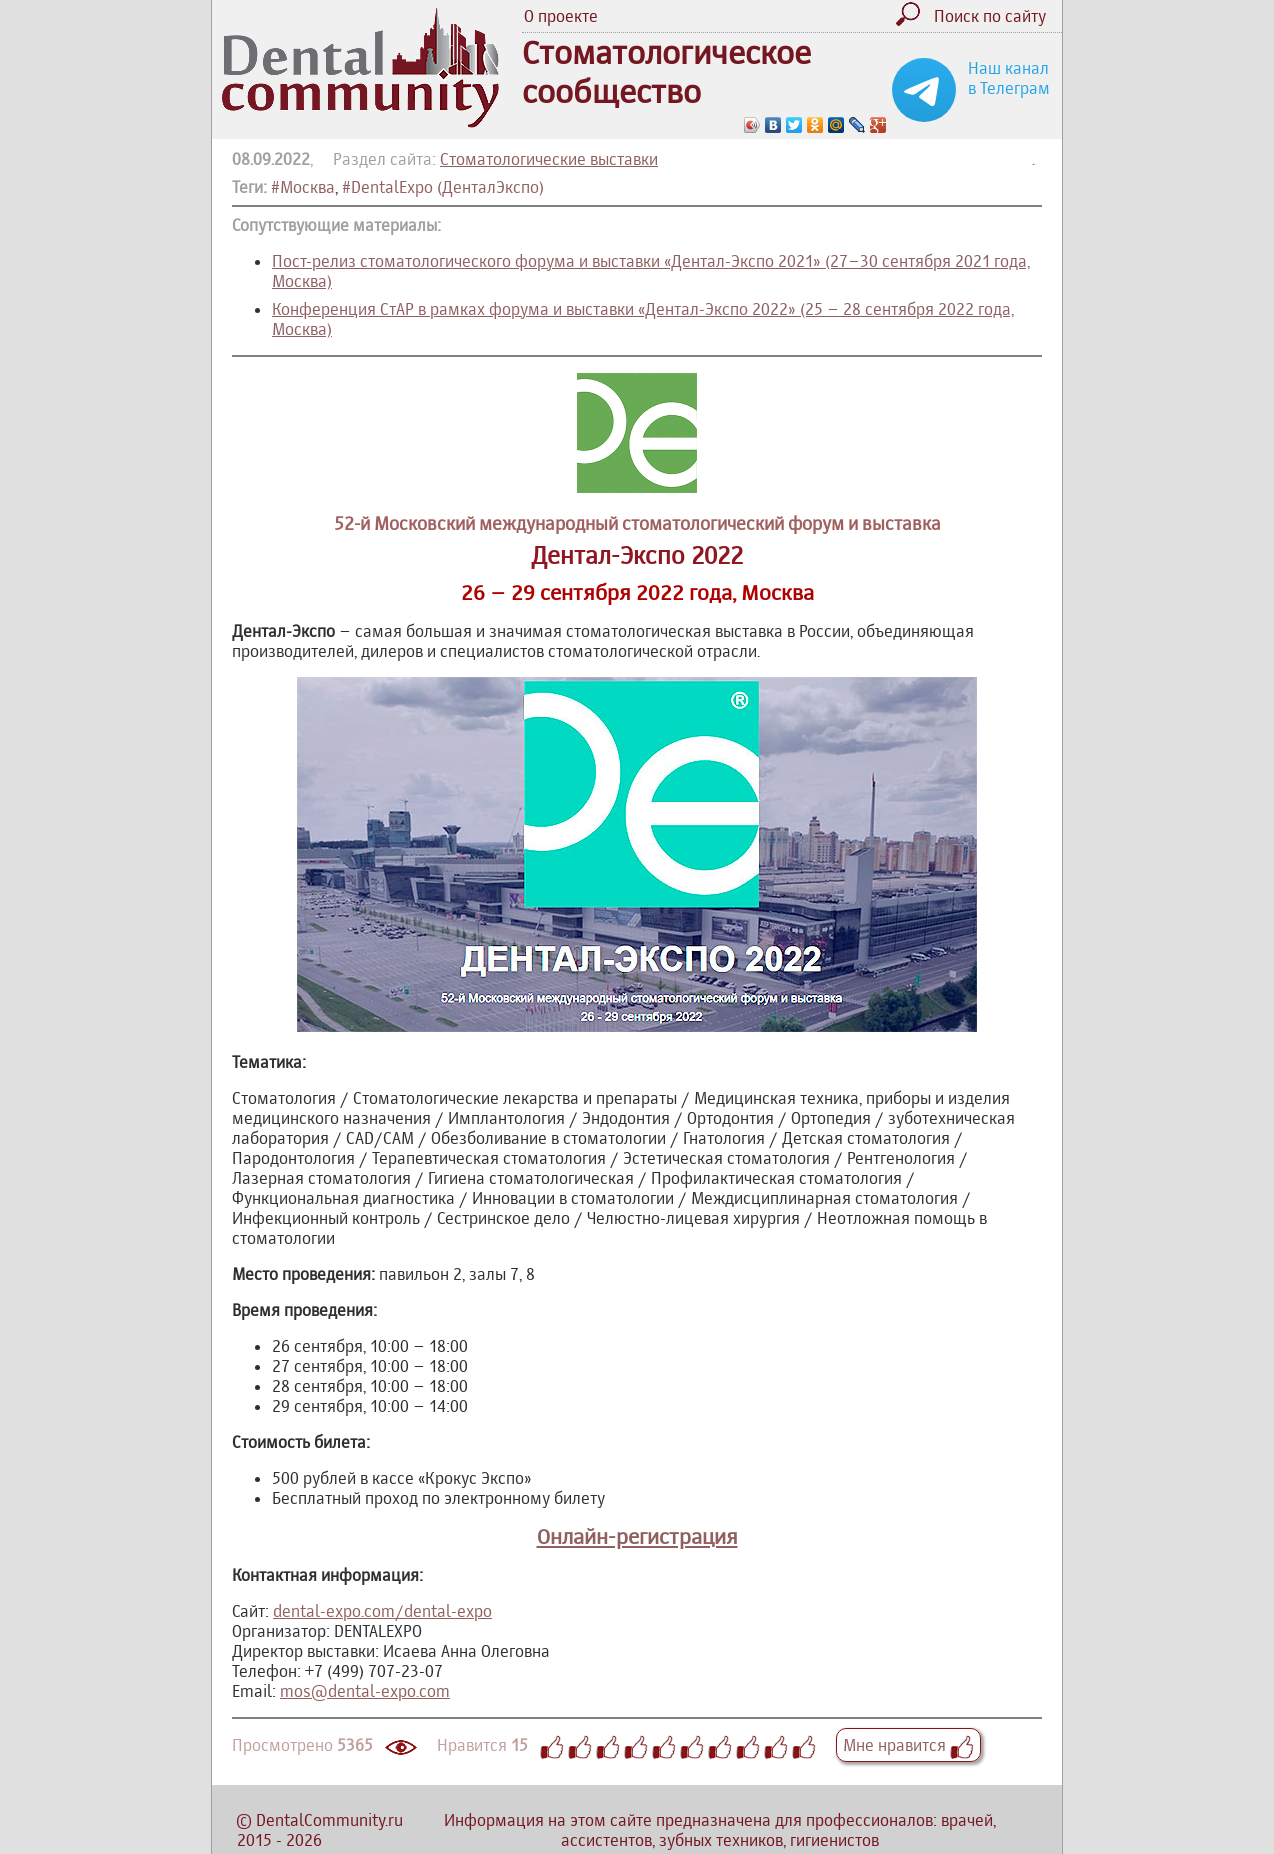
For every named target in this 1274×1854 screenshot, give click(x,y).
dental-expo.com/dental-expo (382, 1611)
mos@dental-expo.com (365, 1691)
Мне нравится (908, 1745)
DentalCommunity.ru (329, 1820)
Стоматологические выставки (549, 159)
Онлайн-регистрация (637, 1536)
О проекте (561, 16)
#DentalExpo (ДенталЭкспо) (443, 187)
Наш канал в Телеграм (1009, 78)
